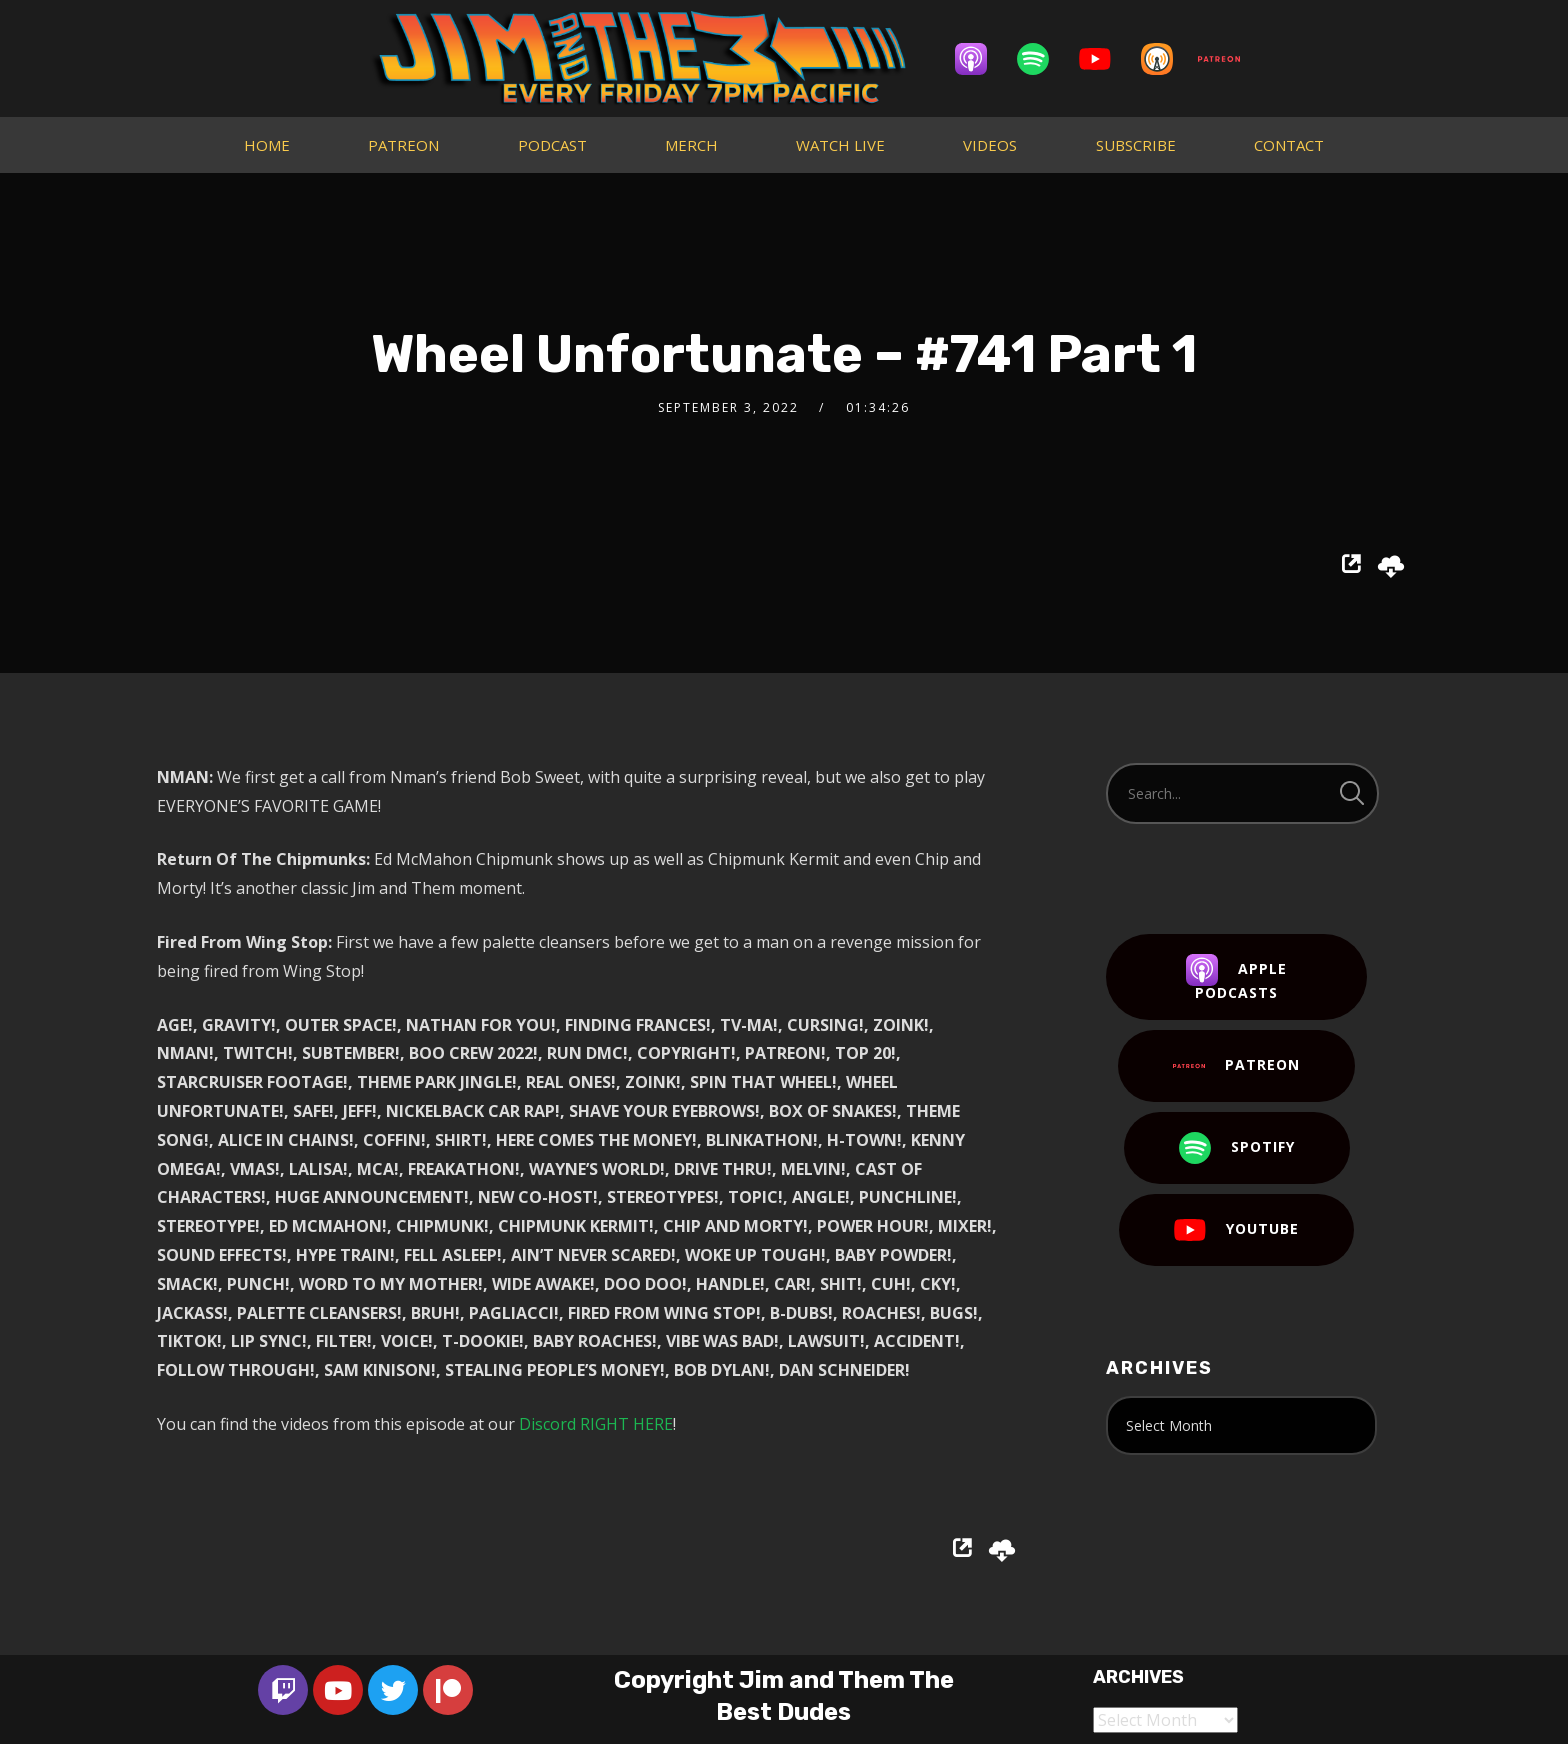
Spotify (1237, 1148)
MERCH (691, 145)
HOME (267, 145)
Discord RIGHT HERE (596, 1424)
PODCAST (552, 145)
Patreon (1236, 1066)
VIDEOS (990, 145)
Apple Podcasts (1236, 978)
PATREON (403, 145)
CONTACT (1289, 145)
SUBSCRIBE (1136, 145)
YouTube (1236, 1230)
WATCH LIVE (840, 145)
